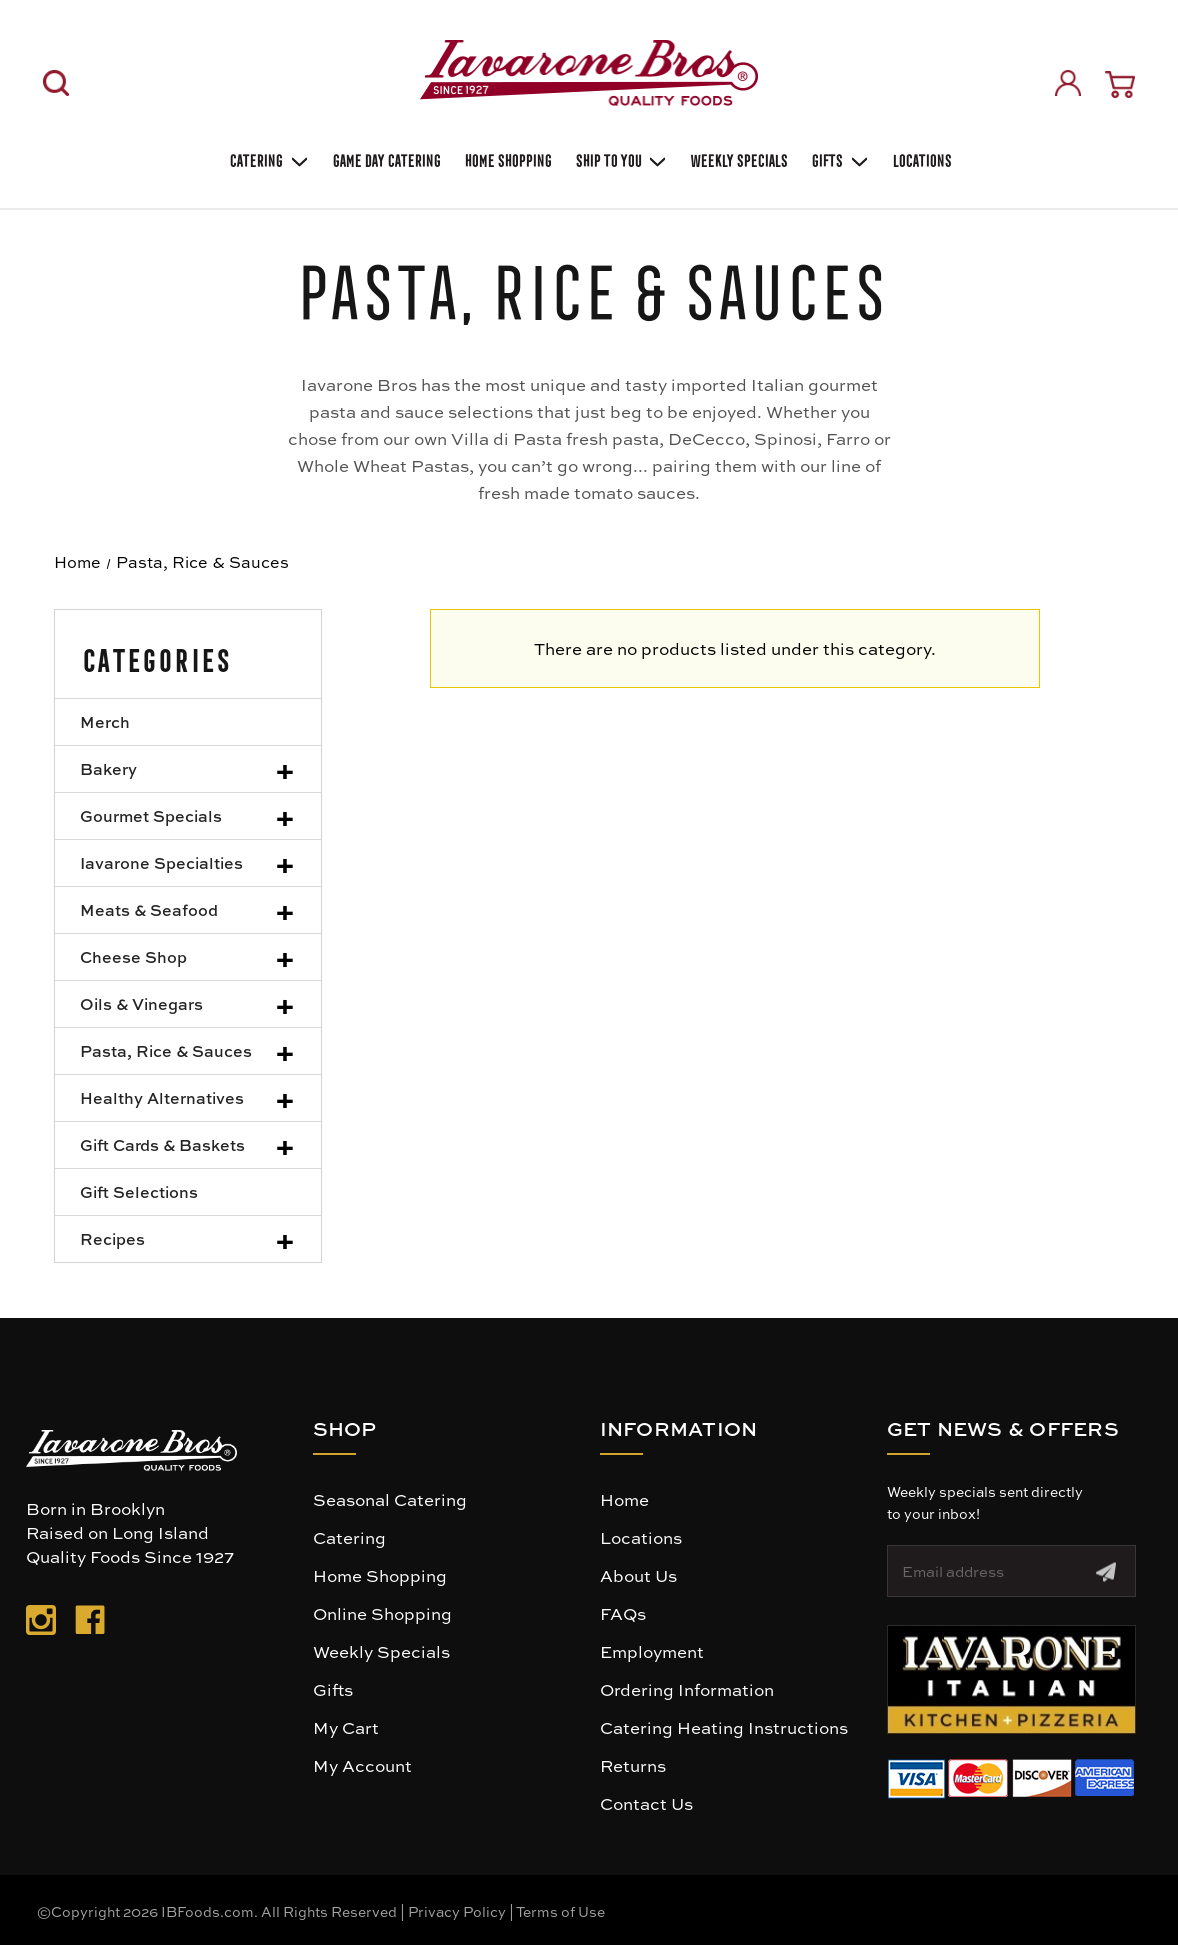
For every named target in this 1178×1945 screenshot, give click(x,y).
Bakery (108, 768)
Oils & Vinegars (141, 1003)
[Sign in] (1068, 83)
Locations (920, 158)
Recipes (112, 1238)
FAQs (623, 1613)
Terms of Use (560, 1911)
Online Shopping (382, 1613)
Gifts (838, 159)
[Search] (56, 83)
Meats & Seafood (149, 909)
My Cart (346, 1727)
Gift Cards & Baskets (162, 1144)
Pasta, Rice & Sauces (166, 1050)
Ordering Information (687, 1689)
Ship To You (620, 159)
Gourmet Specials (151, 815)
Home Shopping (506, 158)
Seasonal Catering (390, 1499)
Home (624, 1499)
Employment (652, 1651)
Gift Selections (139, 1191)
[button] (1011, 1679)
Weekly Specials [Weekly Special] (737, 158)
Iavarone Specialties (161, 862)
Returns (633, 1765)
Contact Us (646, 1803)
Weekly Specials (381, 1651)
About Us (638, 1575)
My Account (362, 1765)
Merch (105, 721)
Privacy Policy (457, 1911)
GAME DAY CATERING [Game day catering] (385, 158)
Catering (267, 159)
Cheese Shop (133, 956)
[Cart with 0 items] (1120, 84)
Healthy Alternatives (162, 1097)
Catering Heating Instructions (724, 1727)
